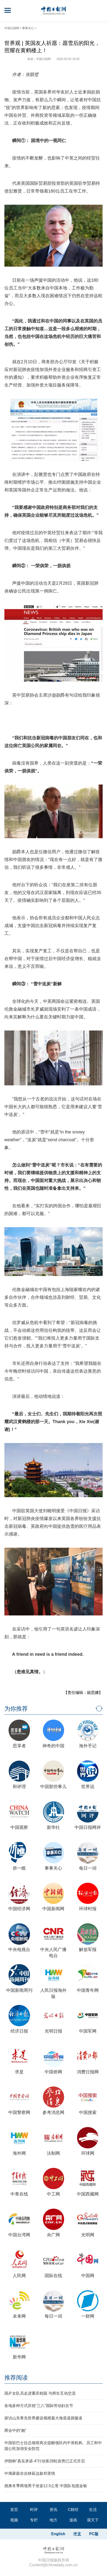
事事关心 (28, 28)
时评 (34, 2510)
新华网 (19, 2357)
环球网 (87, 2153)
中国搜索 (88, 2112)
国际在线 (53, 2275)
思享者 (19, 1745)
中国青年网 (88, 1990)
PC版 (93, 2534)
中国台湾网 (19, 2234)
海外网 (19, 2153)
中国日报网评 (88, 1827)
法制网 (53, 2153)
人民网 (19, 2275)
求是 (19, 2071)
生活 (93, 2510)
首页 (14, 2510)
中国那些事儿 (53, 1786)
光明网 (87, 2234)
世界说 (87, 1786)
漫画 (73, 2520)
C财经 (73, 2510)
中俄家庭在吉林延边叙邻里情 (29, 2473)
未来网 (19, 2316)
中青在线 (19, 2194)
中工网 (53, 2194)
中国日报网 (11, 28)
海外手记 (88, 1745)
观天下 (93, 2520)
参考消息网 (53, 2112)
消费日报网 (88, 2071)
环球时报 (88, 1908)
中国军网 (88, 2031)
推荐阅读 (16, 2377)
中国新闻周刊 (19, 1990)
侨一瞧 (19, 1868)
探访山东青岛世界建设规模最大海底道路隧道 (43, 2418)
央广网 (53, 2234)
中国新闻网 (53, 1908)
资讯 (53, 2510)
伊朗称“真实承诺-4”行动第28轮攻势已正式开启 (44, 2461)
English (58, 2534)
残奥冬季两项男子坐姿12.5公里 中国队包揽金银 (45, 2486)
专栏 (34, 2520)
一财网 (87, 2316)
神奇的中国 (53, 1745)
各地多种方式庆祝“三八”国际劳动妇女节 (38, 2406)
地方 (53, 2520)
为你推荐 (16, 1708)
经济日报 (19, 2031)
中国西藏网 (88, 2194)
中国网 (87, 2275)
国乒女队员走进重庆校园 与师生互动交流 (40, 2393)
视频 (14, 2520)
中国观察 (19, 1827)
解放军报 (88, 1949)
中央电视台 (19, 1949)
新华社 (53, 1827)
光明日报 (53, 2031)
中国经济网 (19, 1908)
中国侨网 (53, 2071)
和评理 (19, 1786)
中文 (77, 2534)
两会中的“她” (15, 2430)
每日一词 (88, 1868)
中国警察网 (19, 2112)
